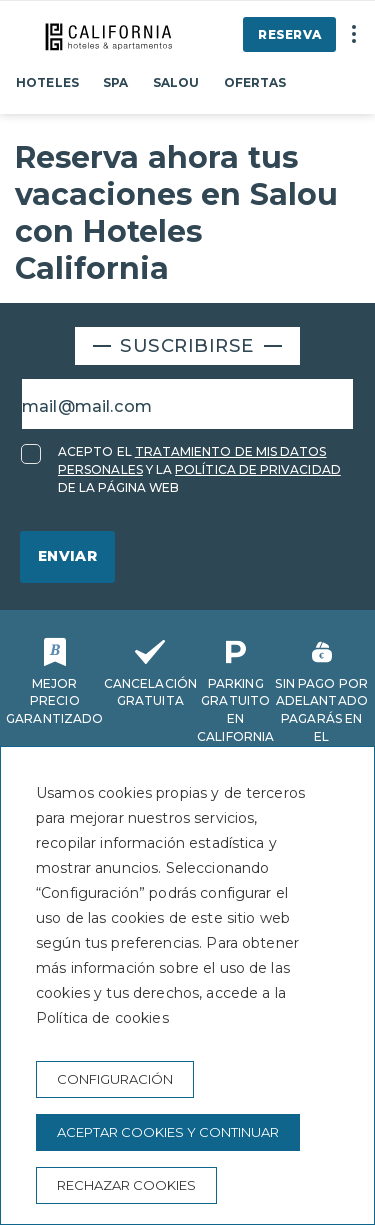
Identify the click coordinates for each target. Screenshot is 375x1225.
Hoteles (47, 82)
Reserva (289, 34)
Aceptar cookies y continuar (168, 1132)
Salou (176, 82)
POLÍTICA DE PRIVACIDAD (258, 469)
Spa (115, 82)
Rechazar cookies (126, 1185)
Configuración (115, 1079)
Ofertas (255, 82)
